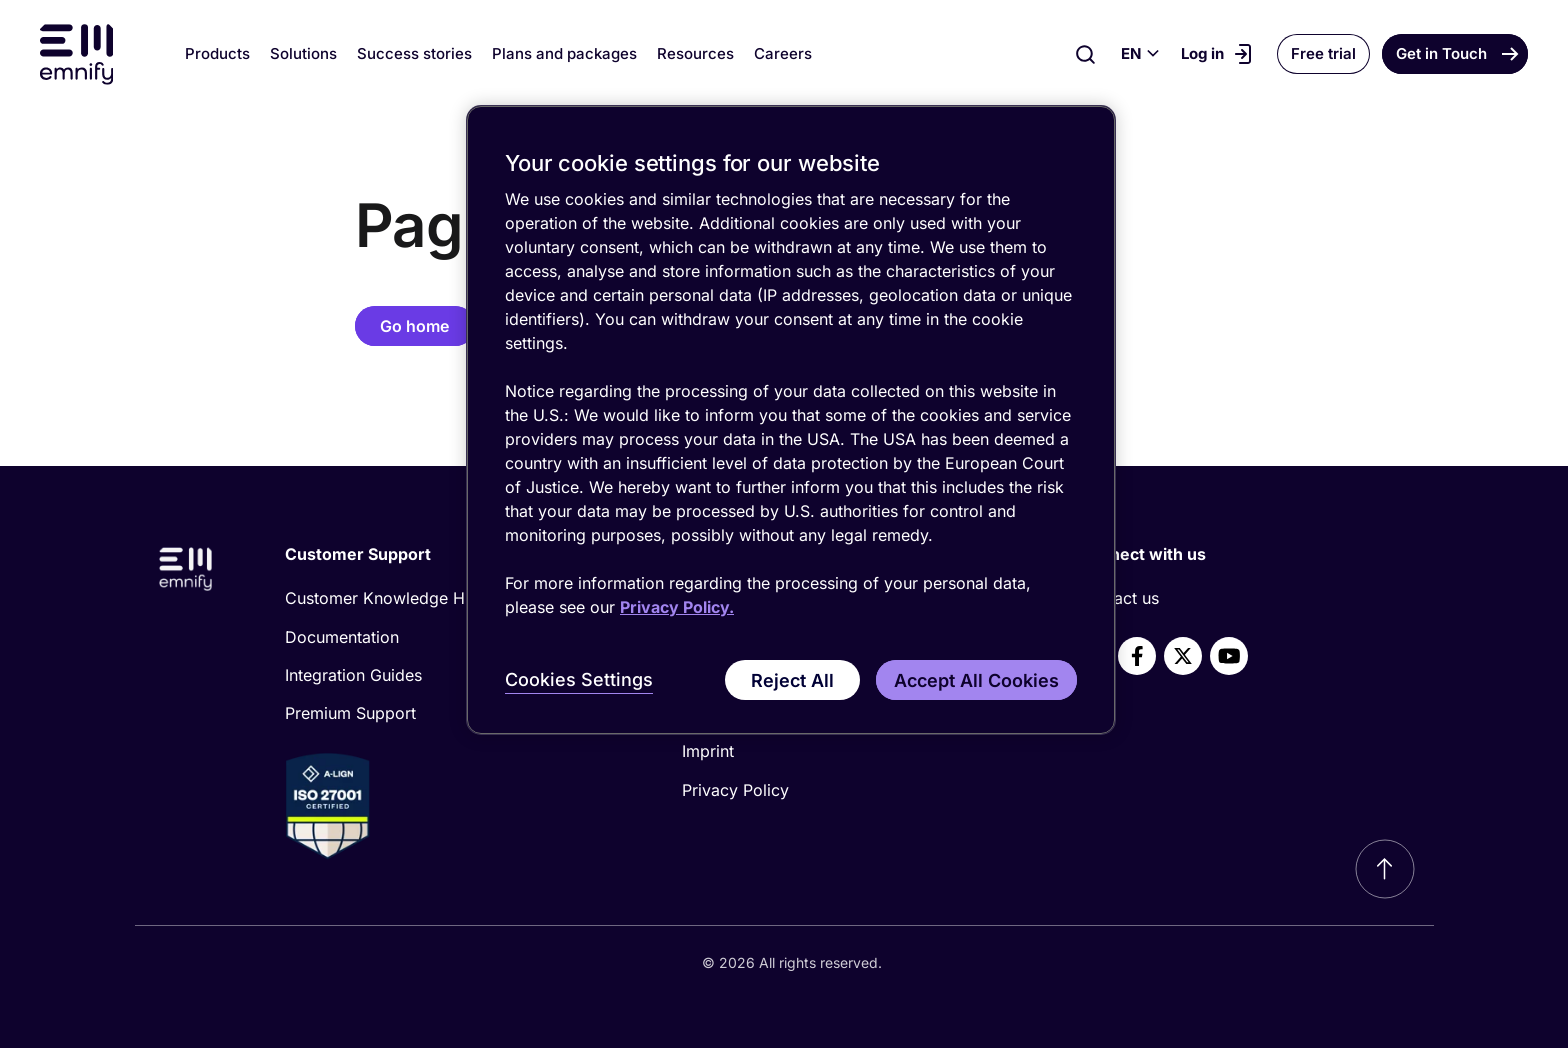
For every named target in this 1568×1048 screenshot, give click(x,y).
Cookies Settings (579, 679)
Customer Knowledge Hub (384, 598)
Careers (783, 53)
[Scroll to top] (1385, 869)
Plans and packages (564, 53)
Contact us (1118, 598)
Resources (695, 53)
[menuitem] (450, 598)
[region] (791, 420)
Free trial (1323, 53)
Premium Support (350, 713)
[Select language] (1140, 54)
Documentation (342, 637)
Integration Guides (353, 675)
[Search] (1086, 54)
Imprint (708, 751)
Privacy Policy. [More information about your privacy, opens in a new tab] (677, 607)
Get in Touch (1441, 53)
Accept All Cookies (976, 680)
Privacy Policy (735, 790)
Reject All (792, 680)
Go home (414, 326)
